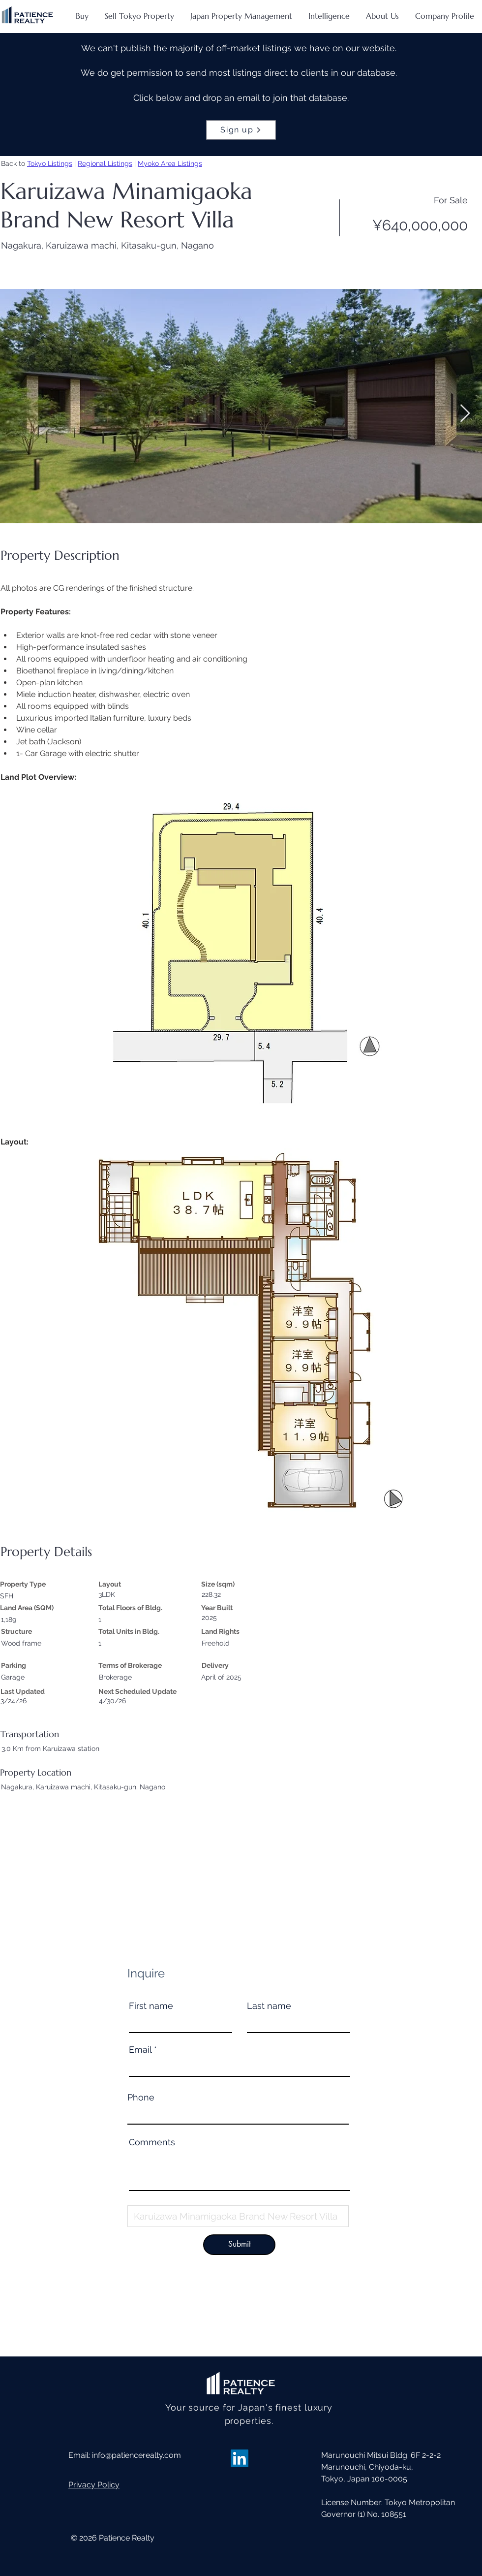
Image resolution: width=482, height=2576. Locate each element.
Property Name (159, 2199)
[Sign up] (241, 130)
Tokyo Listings (49, 163)
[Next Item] (465, 413)
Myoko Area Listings (170, 163)
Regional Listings (105, 163)
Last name (269, 2006)
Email (140, 2049)
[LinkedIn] (239, 2458)
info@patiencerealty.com (136, 2455)
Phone (140, 2097)
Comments (152, 2142)
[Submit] (239, 2244)
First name (151, 2006)
